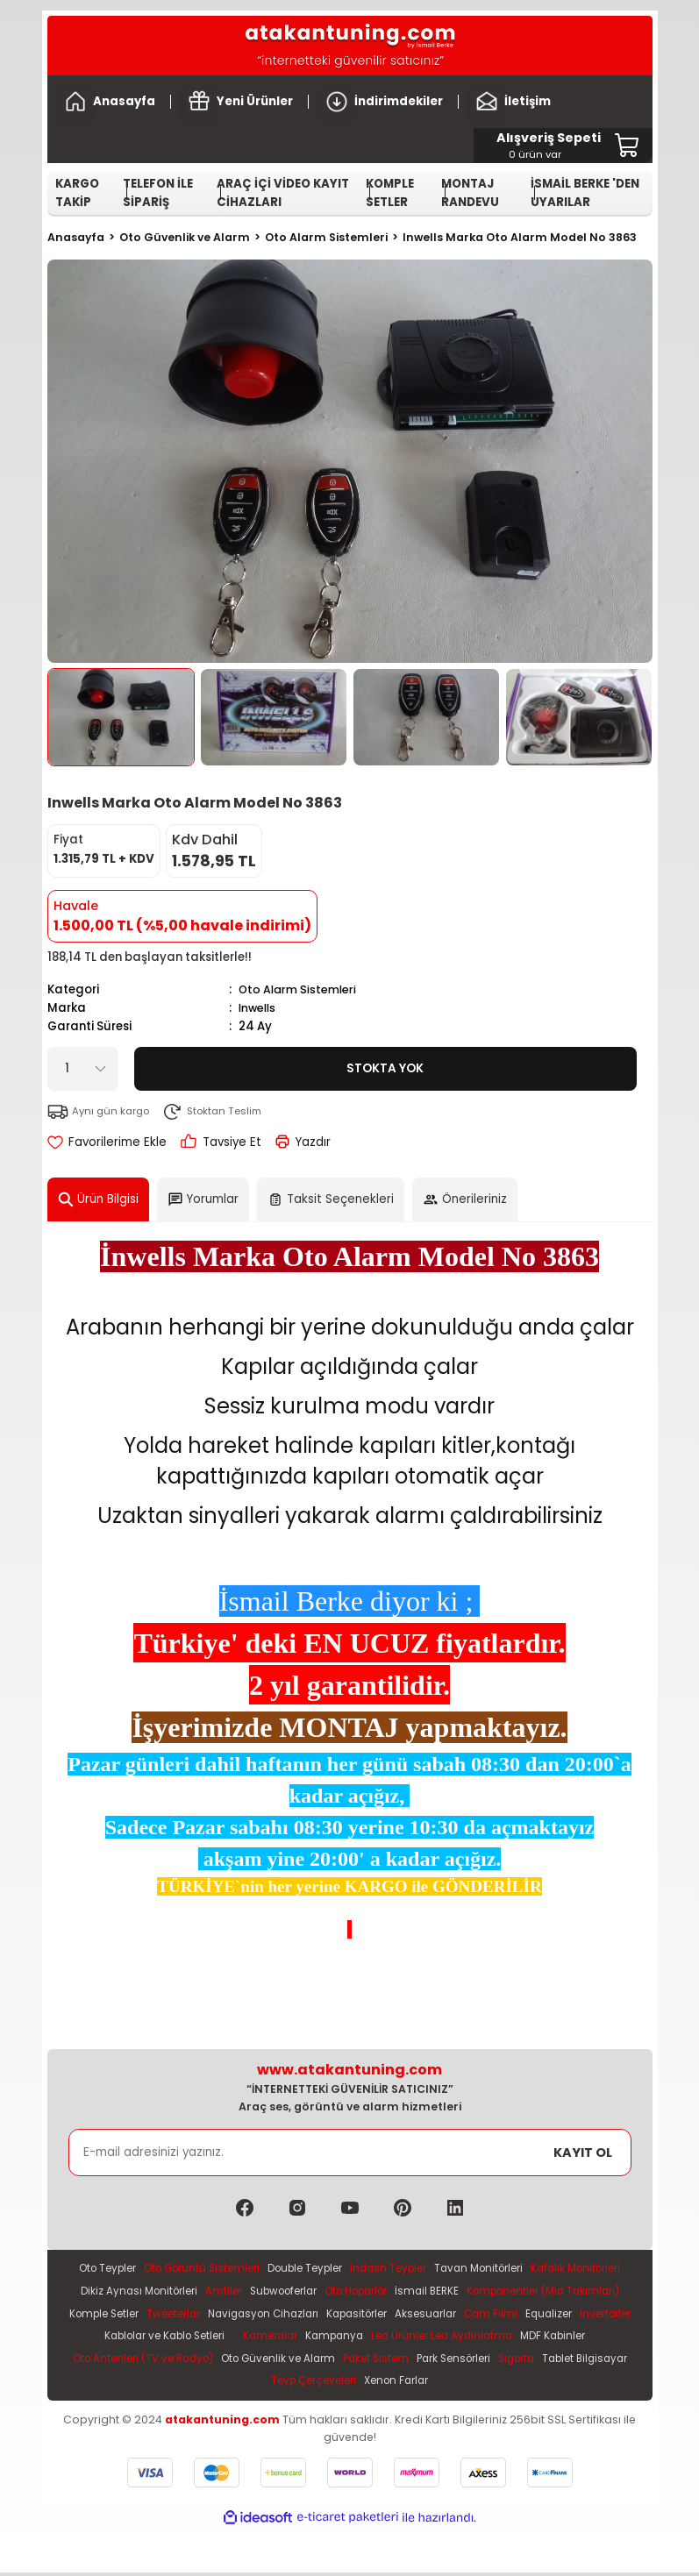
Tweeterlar (376, 2315)
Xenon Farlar (560, 2384)
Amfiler (349, 2291)
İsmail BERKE (576, 2291)
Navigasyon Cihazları (473, 2315)
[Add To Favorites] (107, 1141)
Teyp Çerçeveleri (470, 2384)
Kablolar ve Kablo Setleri (405, 2337)
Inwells (259, 1008)
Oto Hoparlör (497, 2291)
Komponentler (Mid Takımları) (171, 2315)
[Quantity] (82, 1068)
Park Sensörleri (223, 2384)
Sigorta (293, 2384)
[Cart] (548, 146)
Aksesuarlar (111, 2337)
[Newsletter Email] (349, 2152)
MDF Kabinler (278, 2360)
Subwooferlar (414, 2291)
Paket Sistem (139, 2384)
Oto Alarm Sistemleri (299, 989)
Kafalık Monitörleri (139, 2291)
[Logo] (350, 45)
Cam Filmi (179, 2337)
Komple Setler (300, 2315)
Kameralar (521, 2337)
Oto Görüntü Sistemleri (242, 2268)
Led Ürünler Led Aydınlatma (160, 2360)
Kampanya (590, 2337)
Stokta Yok (385, 1068)
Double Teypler (355, 2268)
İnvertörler (301, 2337)
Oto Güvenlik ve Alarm (553, 2360)
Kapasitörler (575, 2315)
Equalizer (240, 2337)
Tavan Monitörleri (544, 2268)
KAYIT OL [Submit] (582, 2151)
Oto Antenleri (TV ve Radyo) (408, 2360)
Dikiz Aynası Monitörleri (259, 2291)
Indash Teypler (446, 2268)
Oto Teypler (138, 2268)
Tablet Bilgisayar (368, 2384)
